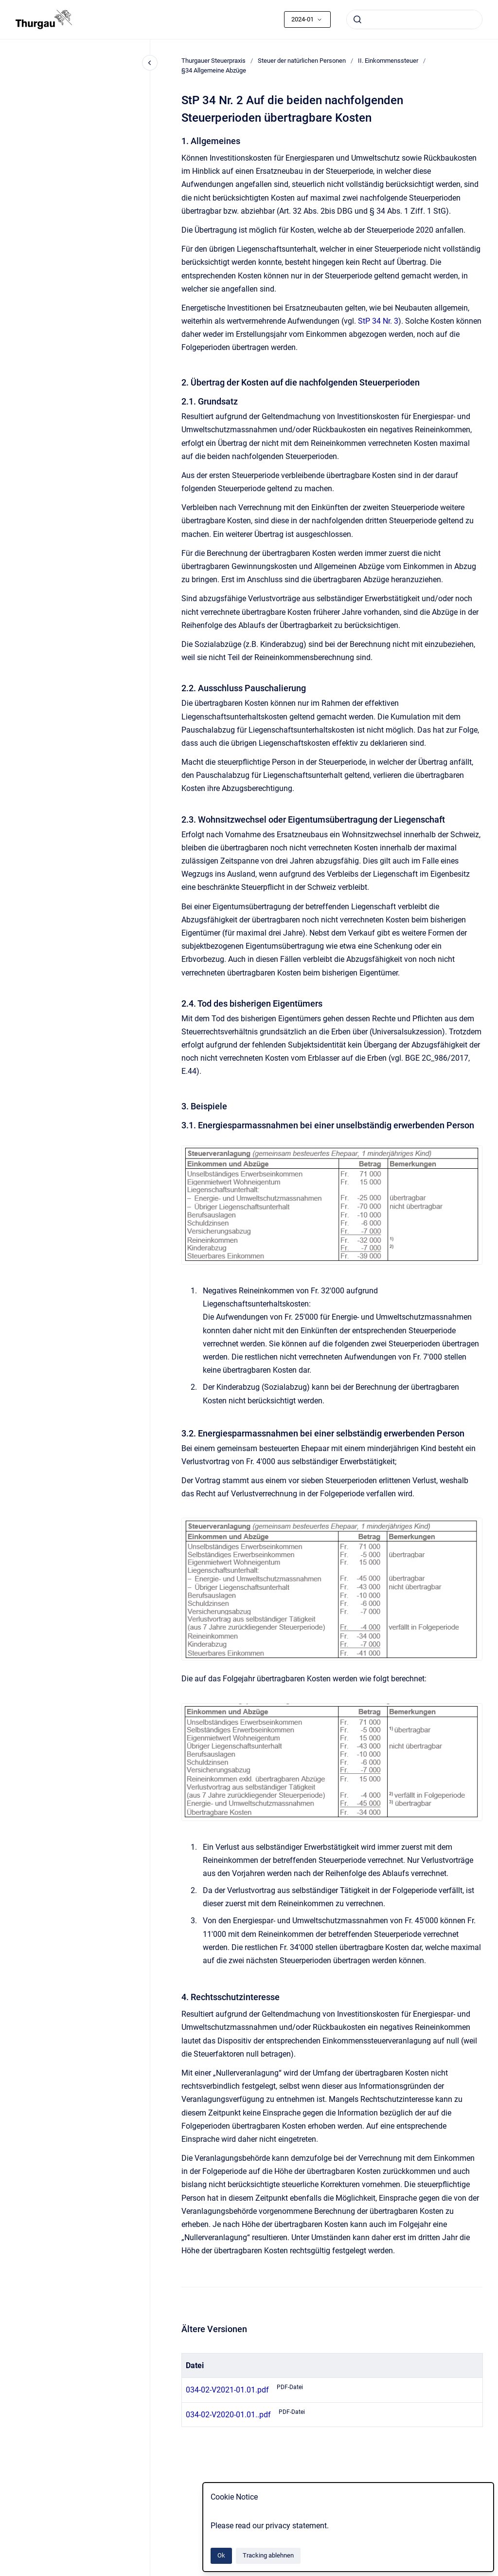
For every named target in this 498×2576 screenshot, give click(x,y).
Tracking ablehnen (268, 2555)
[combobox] (414, 19)
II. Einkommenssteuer (388, 60)
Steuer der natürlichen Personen (302, 60)
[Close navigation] (150, 63)
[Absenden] (357, 19)
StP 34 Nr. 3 (378, 321)
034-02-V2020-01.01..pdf (228, 2414)
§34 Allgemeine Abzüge (213, 70)
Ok (221, 2555)
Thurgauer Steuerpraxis (213, 60)
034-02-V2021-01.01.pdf (227, 2389)
